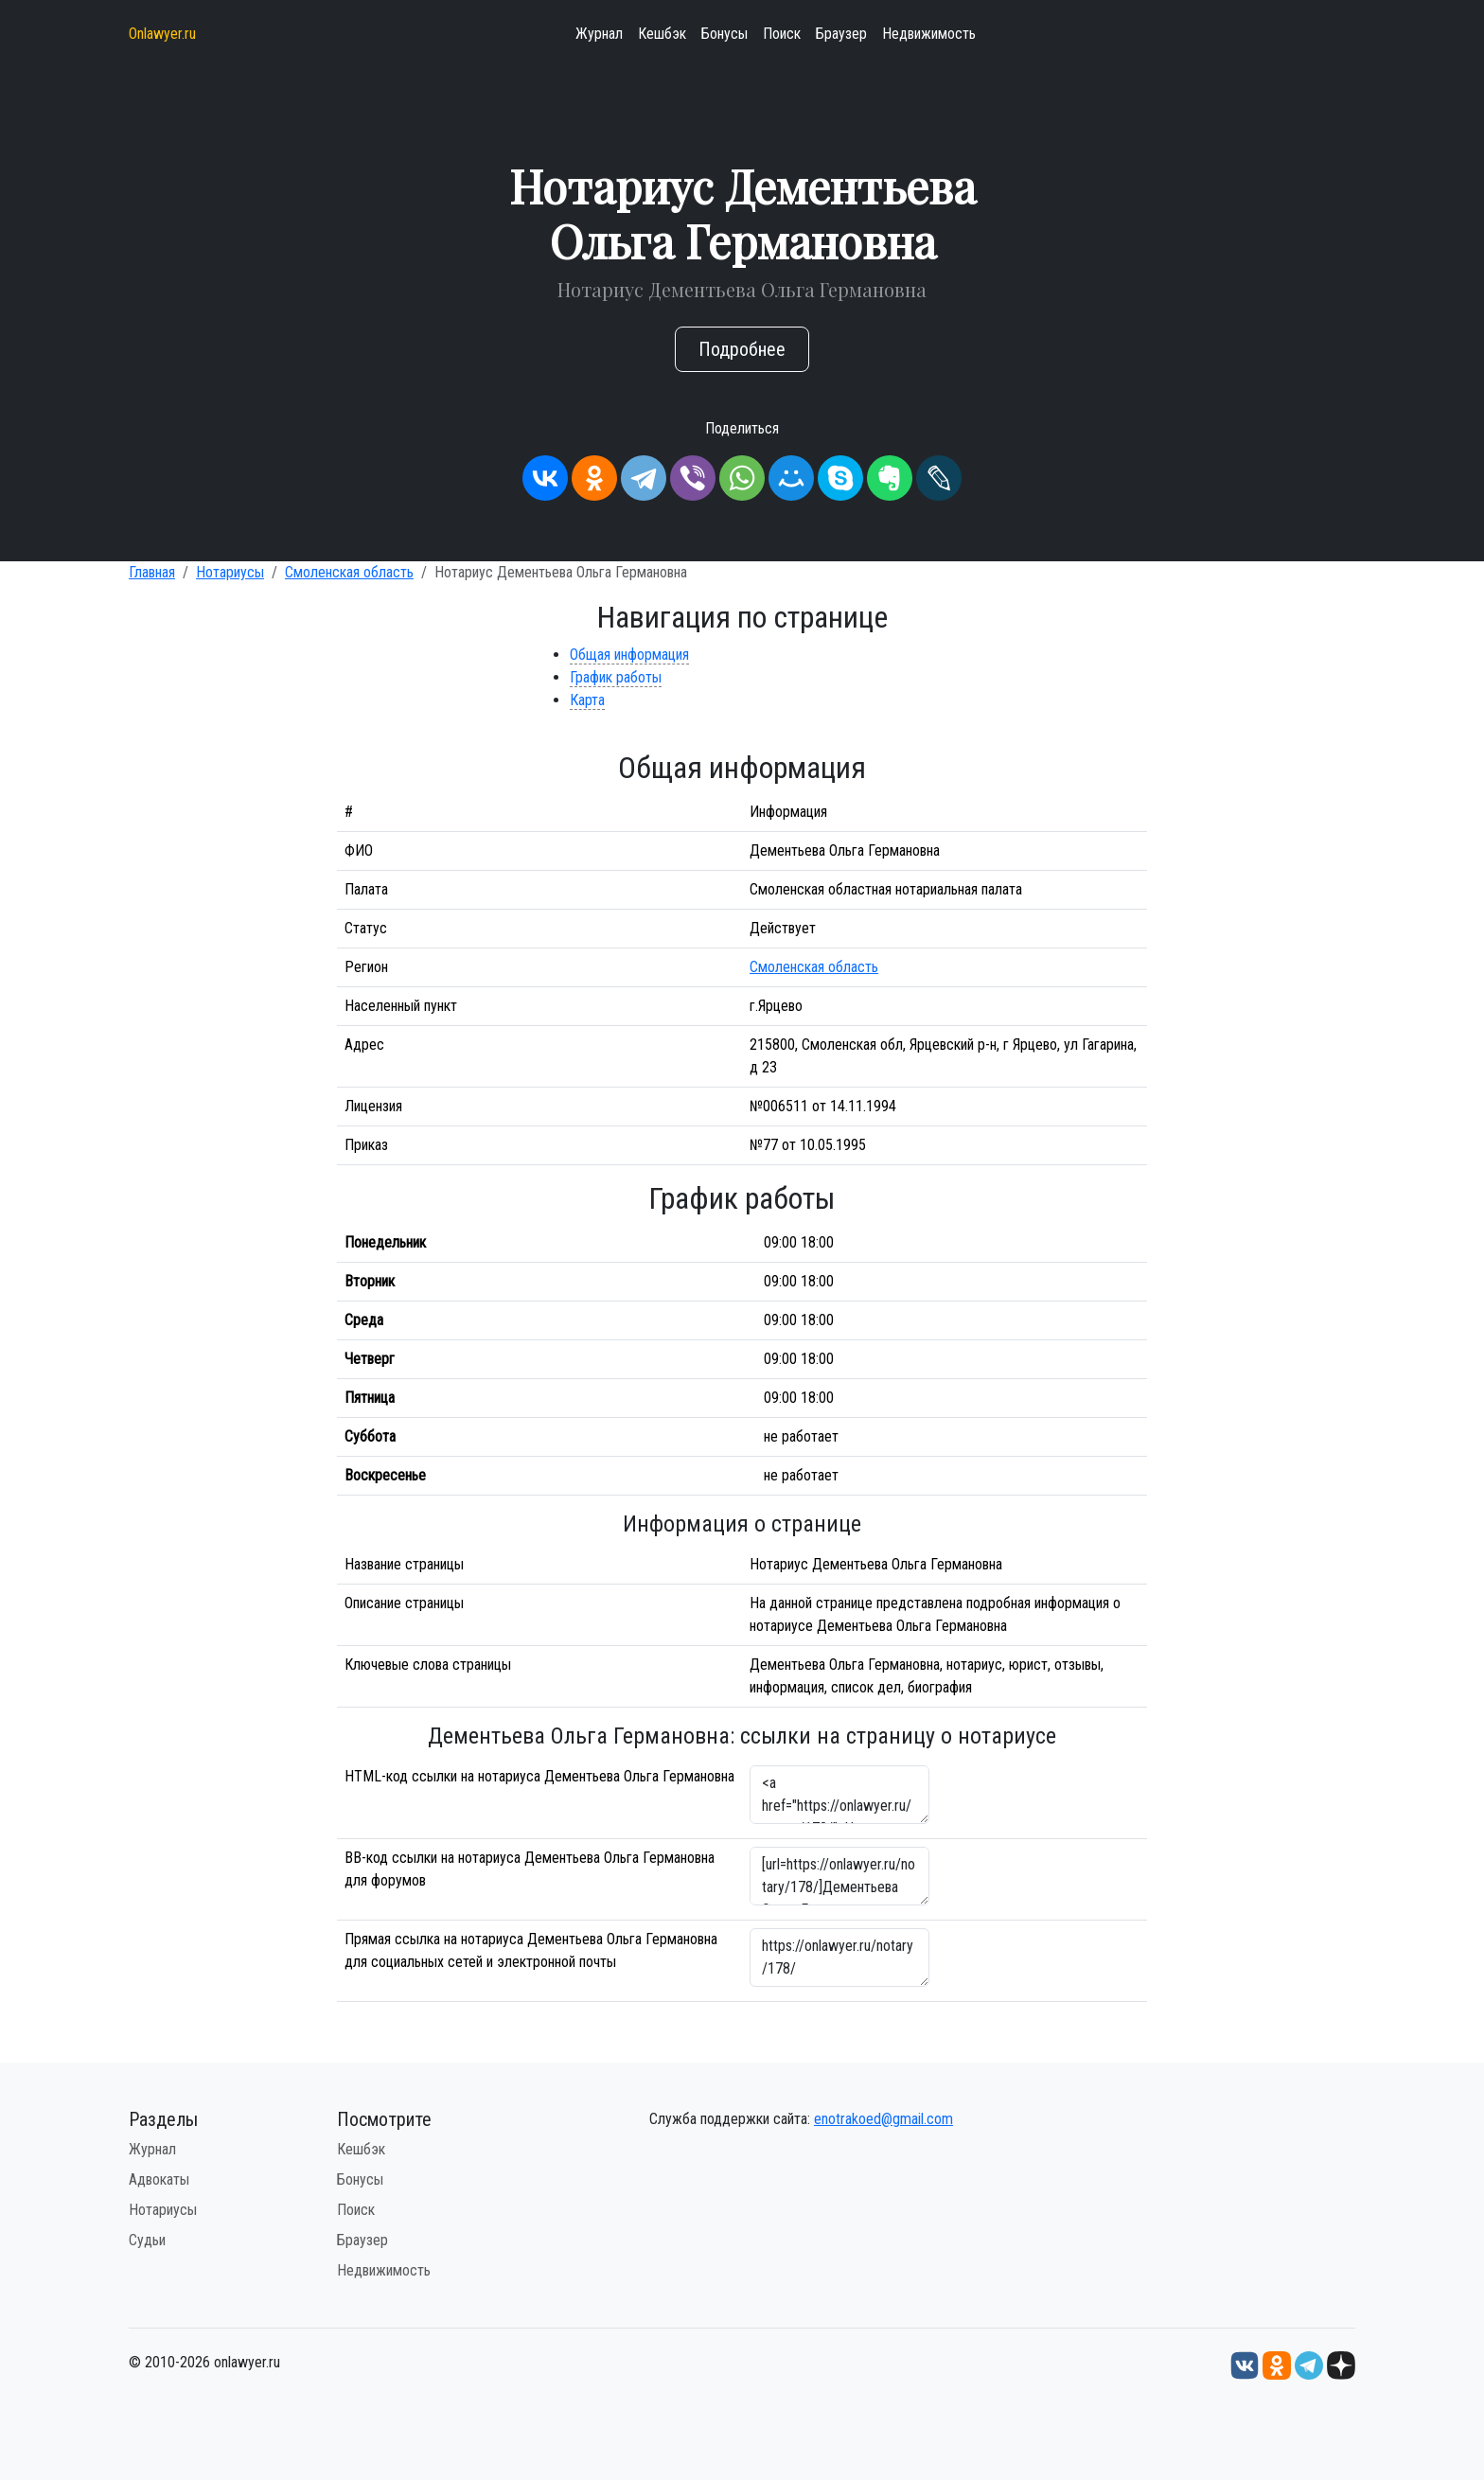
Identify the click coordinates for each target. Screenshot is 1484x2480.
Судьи (147, 2240)
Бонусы (724, 34)
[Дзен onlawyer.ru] (1341, 2364)
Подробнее (742, 349)
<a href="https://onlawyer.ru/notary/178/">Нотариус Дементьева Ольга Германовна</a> (839, 1794)
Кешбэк (662, 34)
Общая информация (629, 655)
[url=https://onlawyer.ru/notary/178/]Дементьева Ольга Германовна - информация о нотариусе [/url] (839, 1876)
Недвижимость (929, 34)
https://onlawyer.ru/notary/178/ (839, 1957)
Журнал (599, 34)
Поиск (782, 34)
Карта (587, 700)
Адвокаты (159, 2179)
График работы (616, 677)
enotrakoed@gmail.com (883, 2119)
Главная (152, 572)
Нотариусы (230, 572)
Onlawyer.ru (162, 34)
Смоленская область (349, 572)
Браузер (841, 34)
